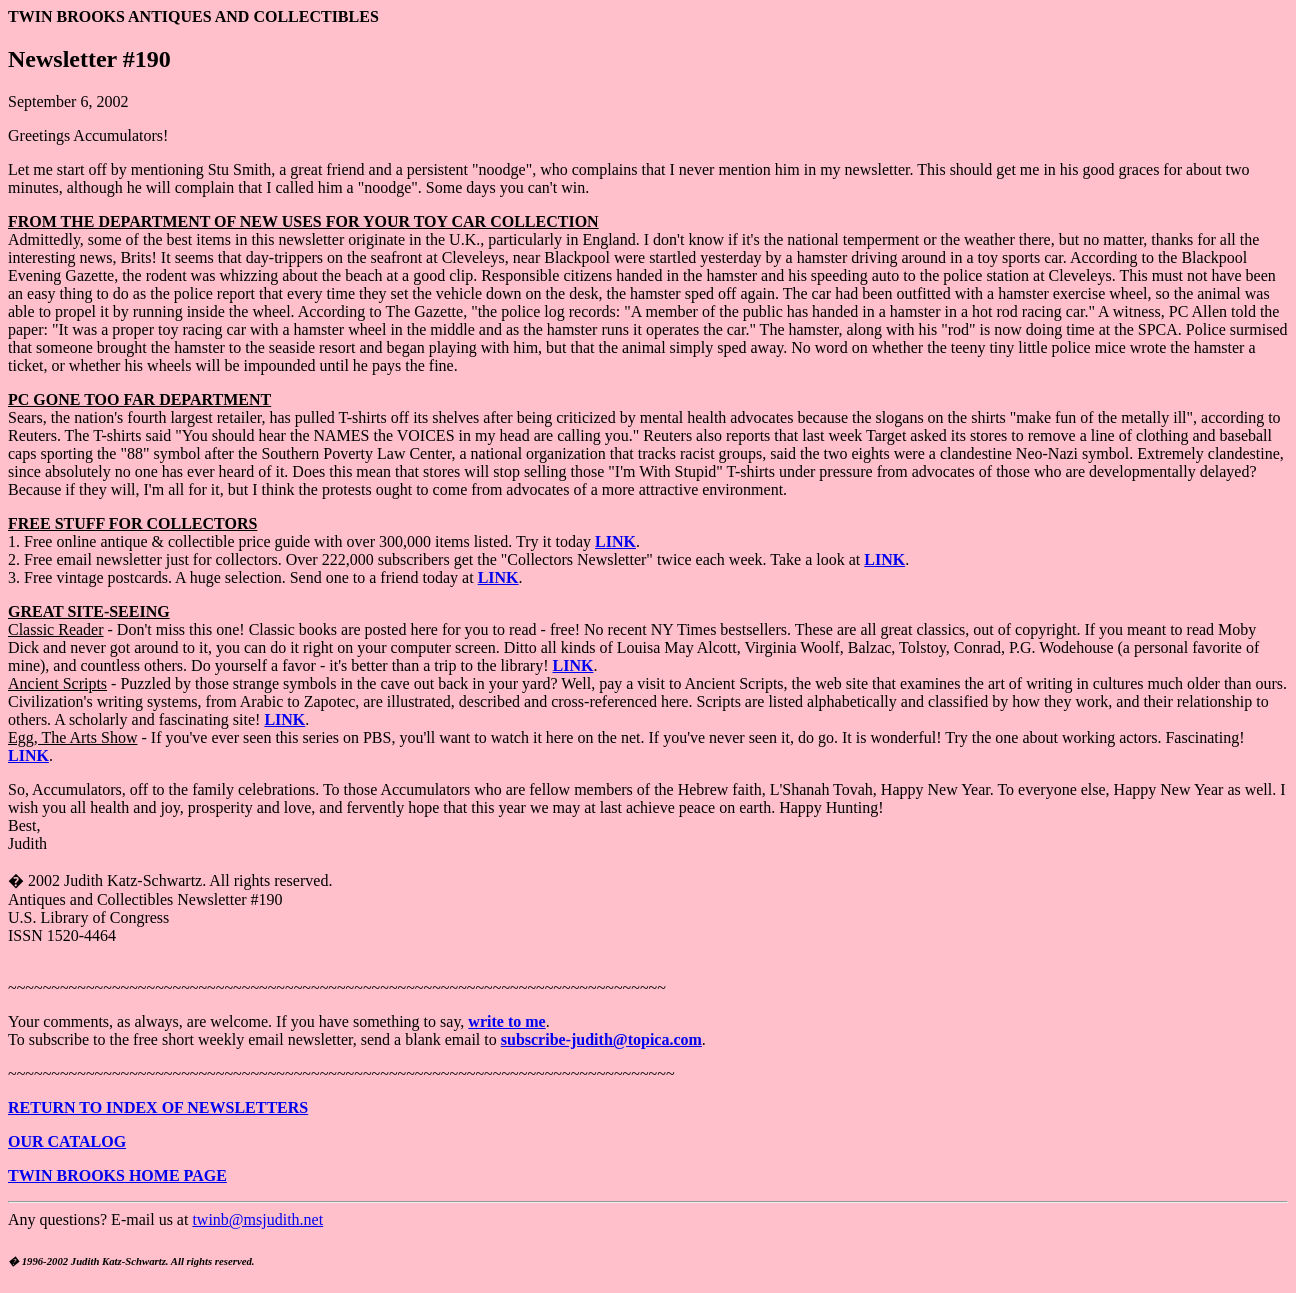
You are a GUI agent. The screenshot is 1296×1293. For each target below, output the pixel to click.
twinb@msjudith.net (257, 1219)
